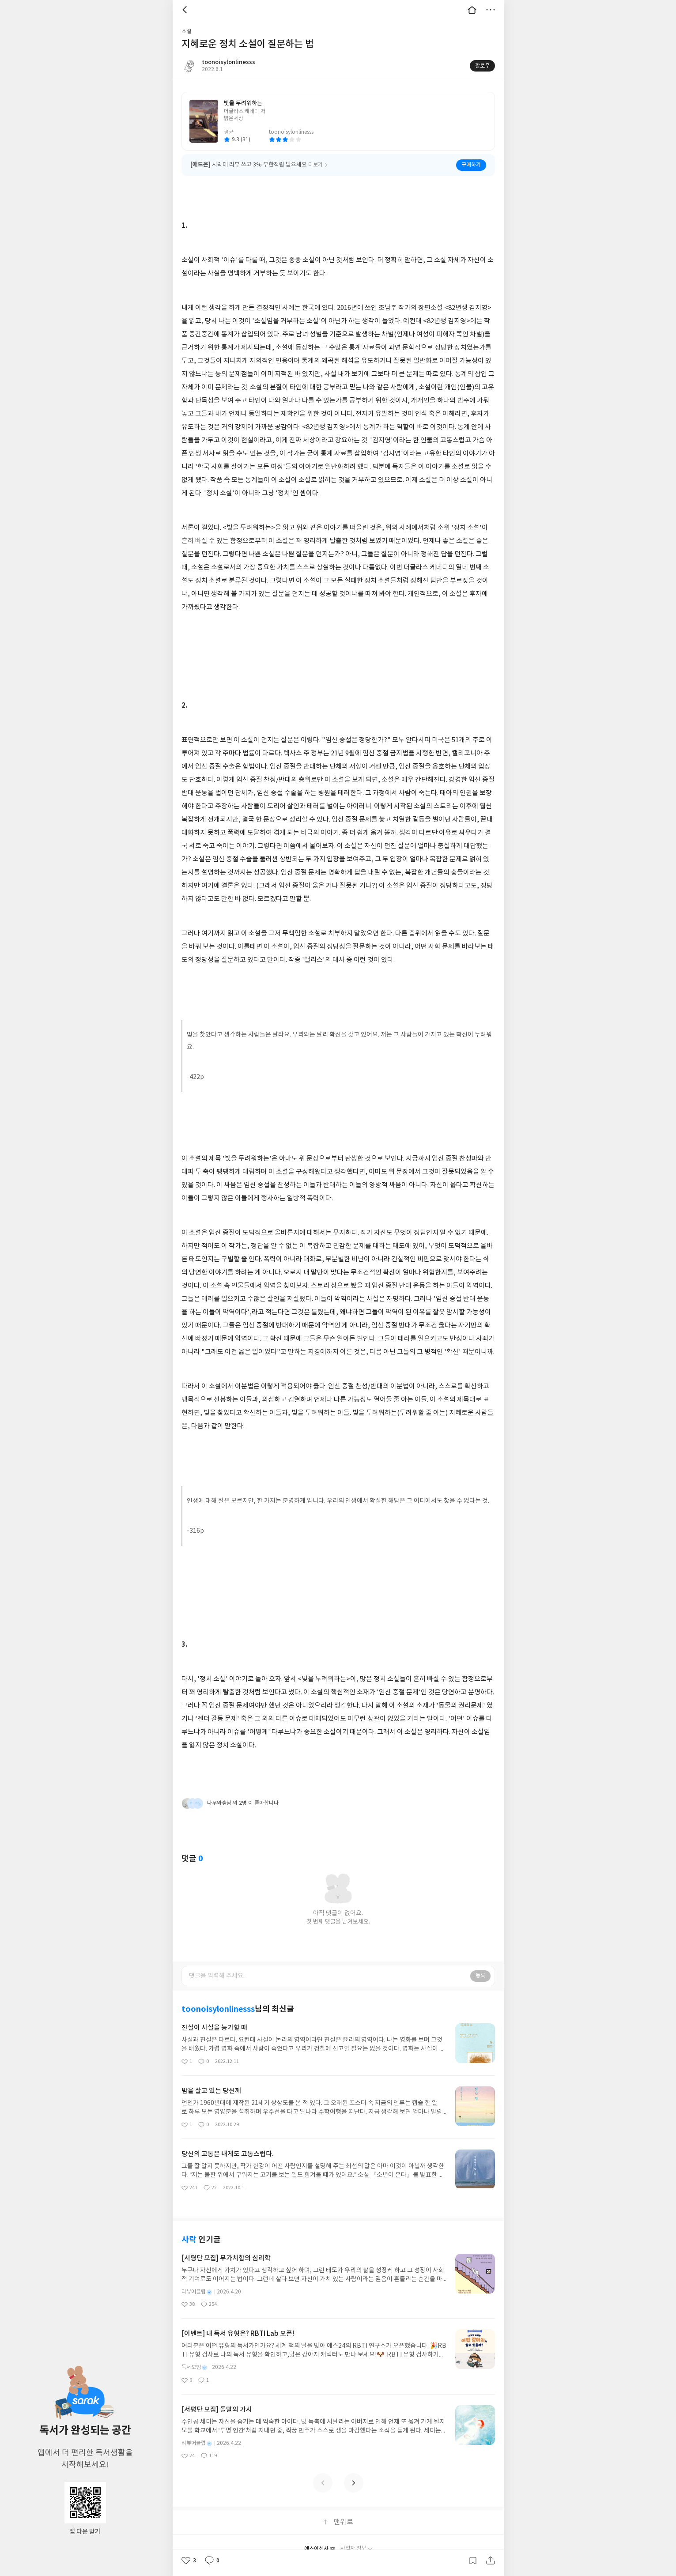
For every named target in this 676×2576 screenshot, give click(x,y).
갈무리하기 (472, 2560)
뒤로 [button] (185, 9)
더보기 (490, 9)
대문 (472, 9)
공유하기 (490, 2560)
